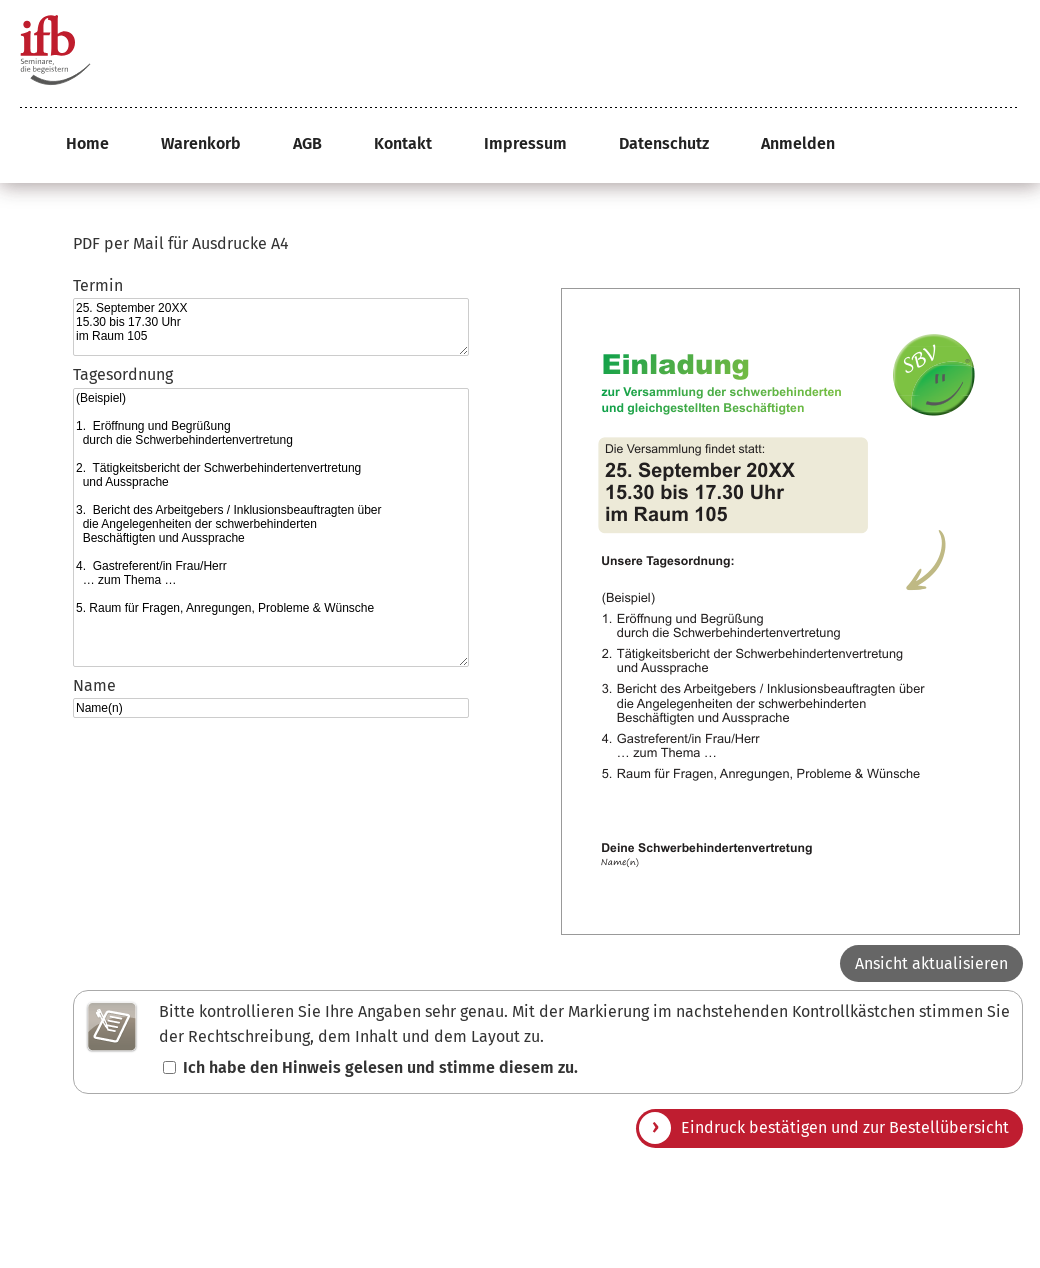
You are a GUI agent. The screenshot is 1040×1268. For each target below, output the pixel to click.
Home (87, 143)
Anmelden (798, 143)
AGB (307, 143)
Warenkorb (201, 143)
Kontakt (403, 143)
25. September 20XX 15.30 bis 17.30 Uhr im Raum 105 (271, 327)
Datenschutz (664, 143)
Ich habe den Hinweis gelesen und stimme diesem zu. (380, 1067)
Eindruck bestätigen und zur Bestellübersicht (845, 1127)
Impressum (525, 143)
